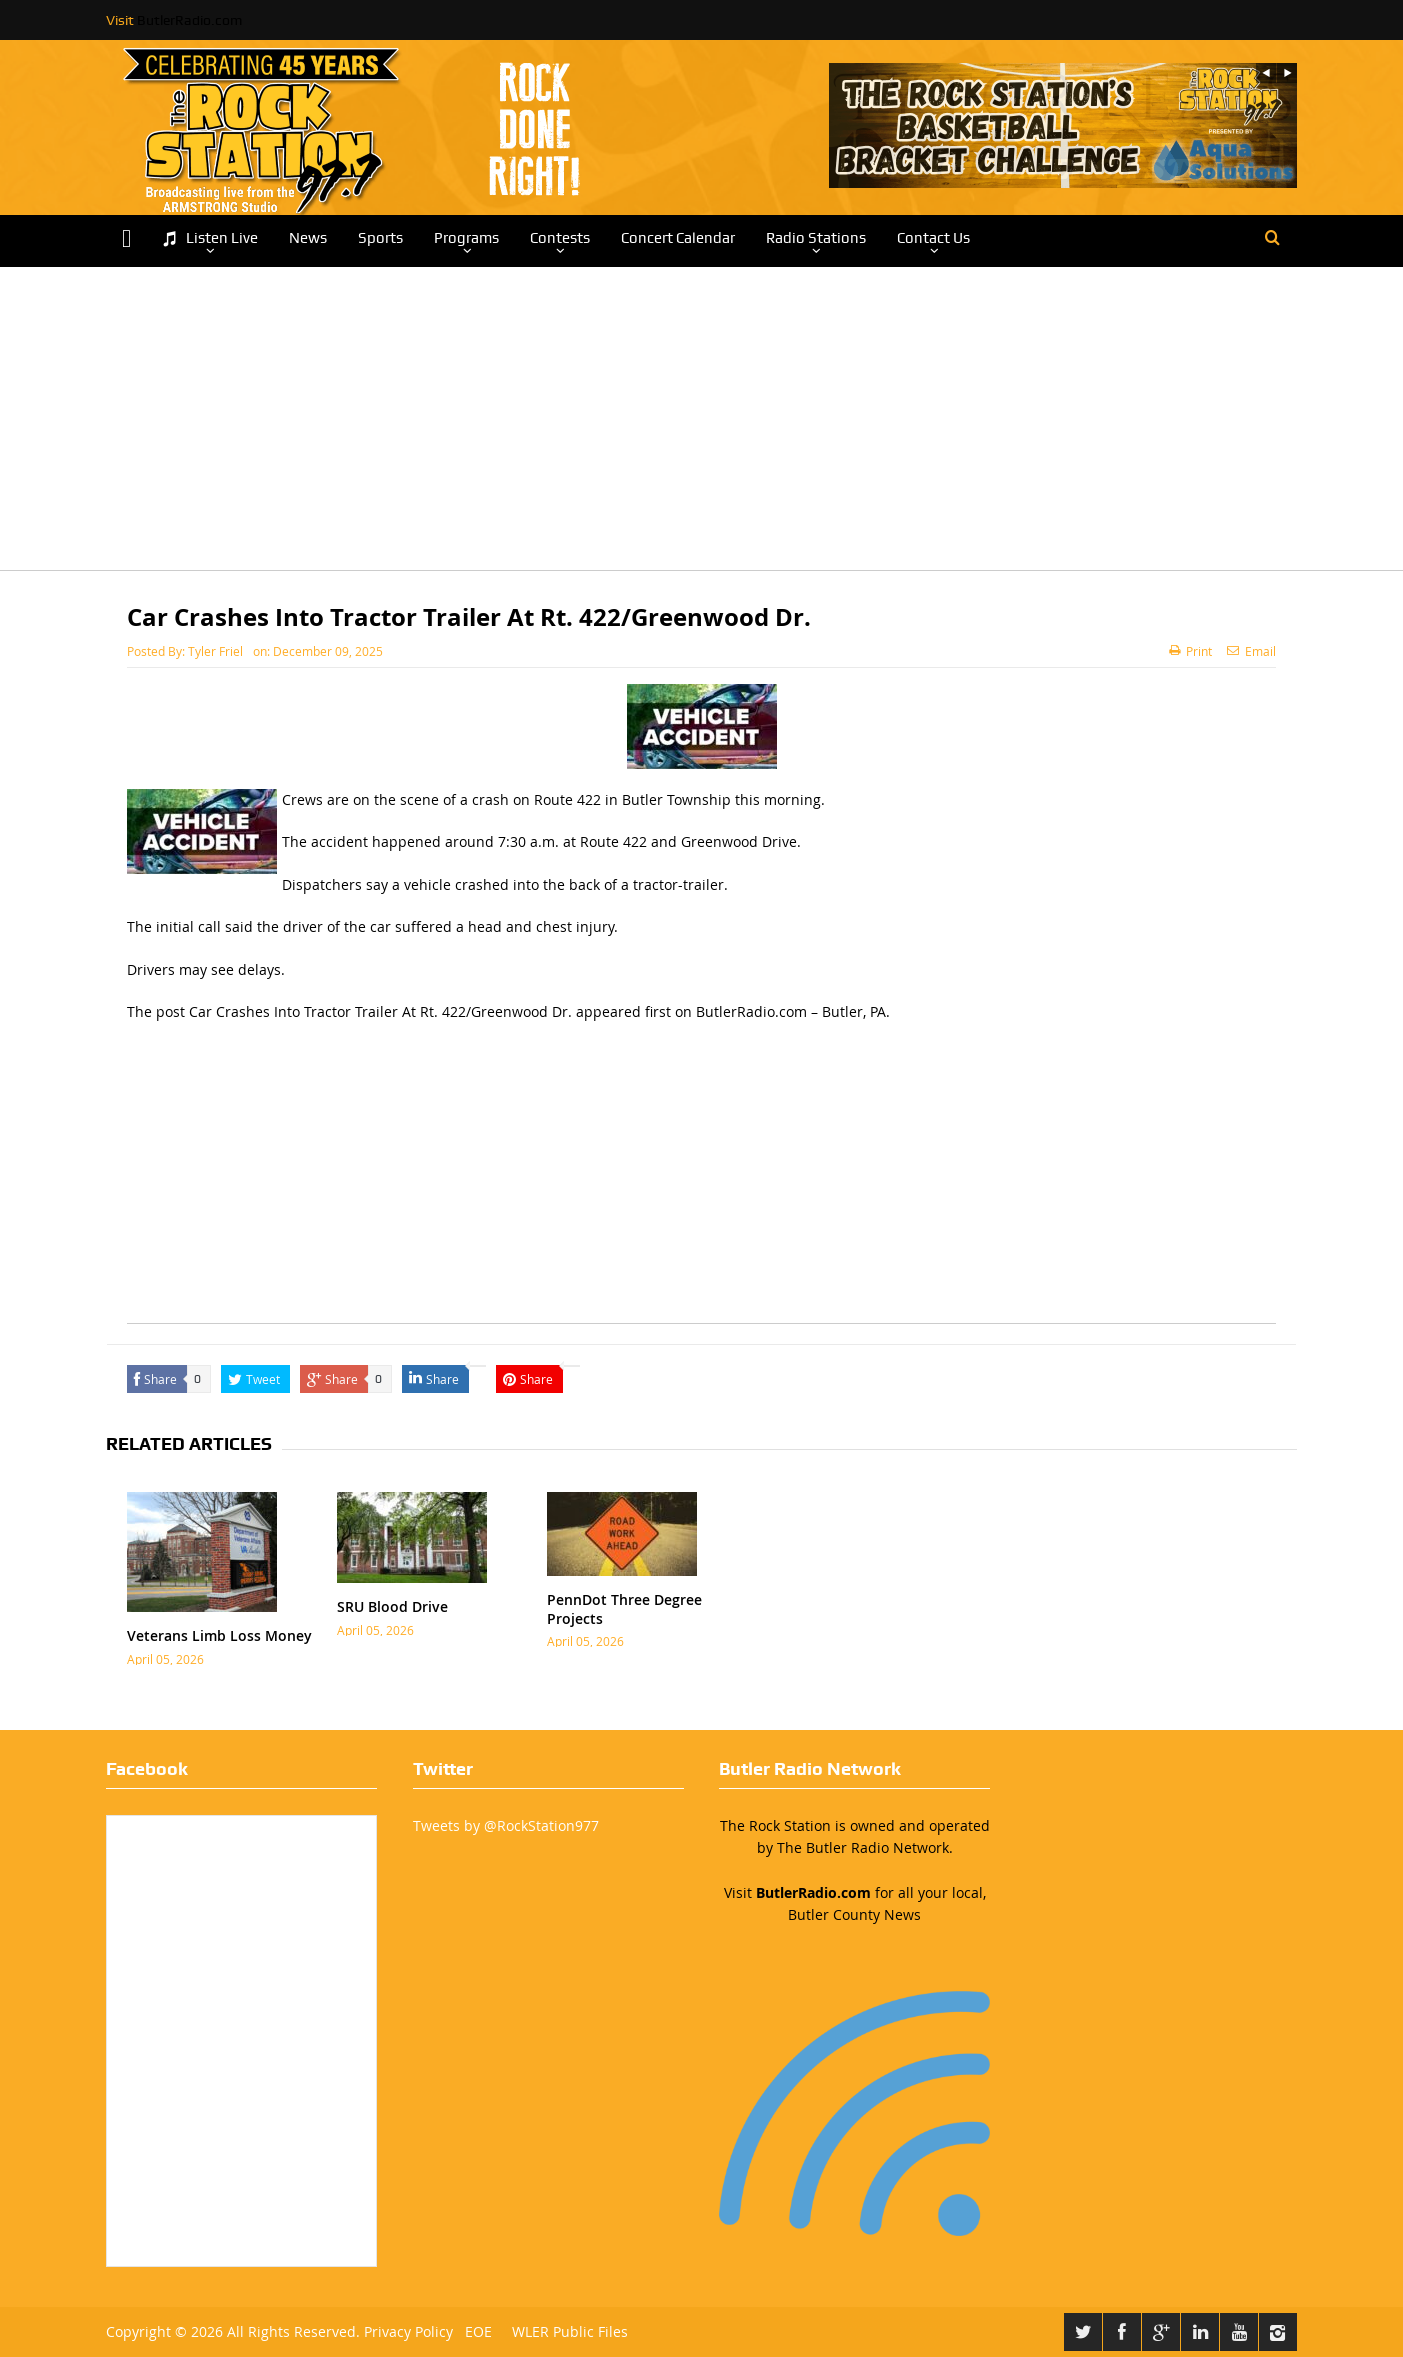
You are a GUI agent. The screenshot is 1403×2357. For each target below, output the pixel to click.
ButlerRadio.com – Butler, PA (791, 1011)
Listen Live (210, 238)
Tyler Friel (215, 651)
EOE (474, 2331)
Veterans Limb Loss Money (219, 1635)
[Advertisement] (702, 430)
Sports (380, 238)
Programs (466, 238)
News (308, 238)
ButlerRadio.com (189, 20)
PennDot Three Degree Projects (624, 1608)
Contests (560, 238)
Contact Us (933, 238)
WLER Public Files (570, 2331)
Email (1251, 651)
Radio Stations (816, 238)
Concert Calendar (678, 238)
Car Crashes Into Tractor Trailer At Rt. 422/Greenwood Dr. (380, 1011)
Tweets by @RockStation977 (506, 1825)
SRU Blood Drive (392, 1606)
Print (1190, 651)
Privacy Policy (408, 2331)
